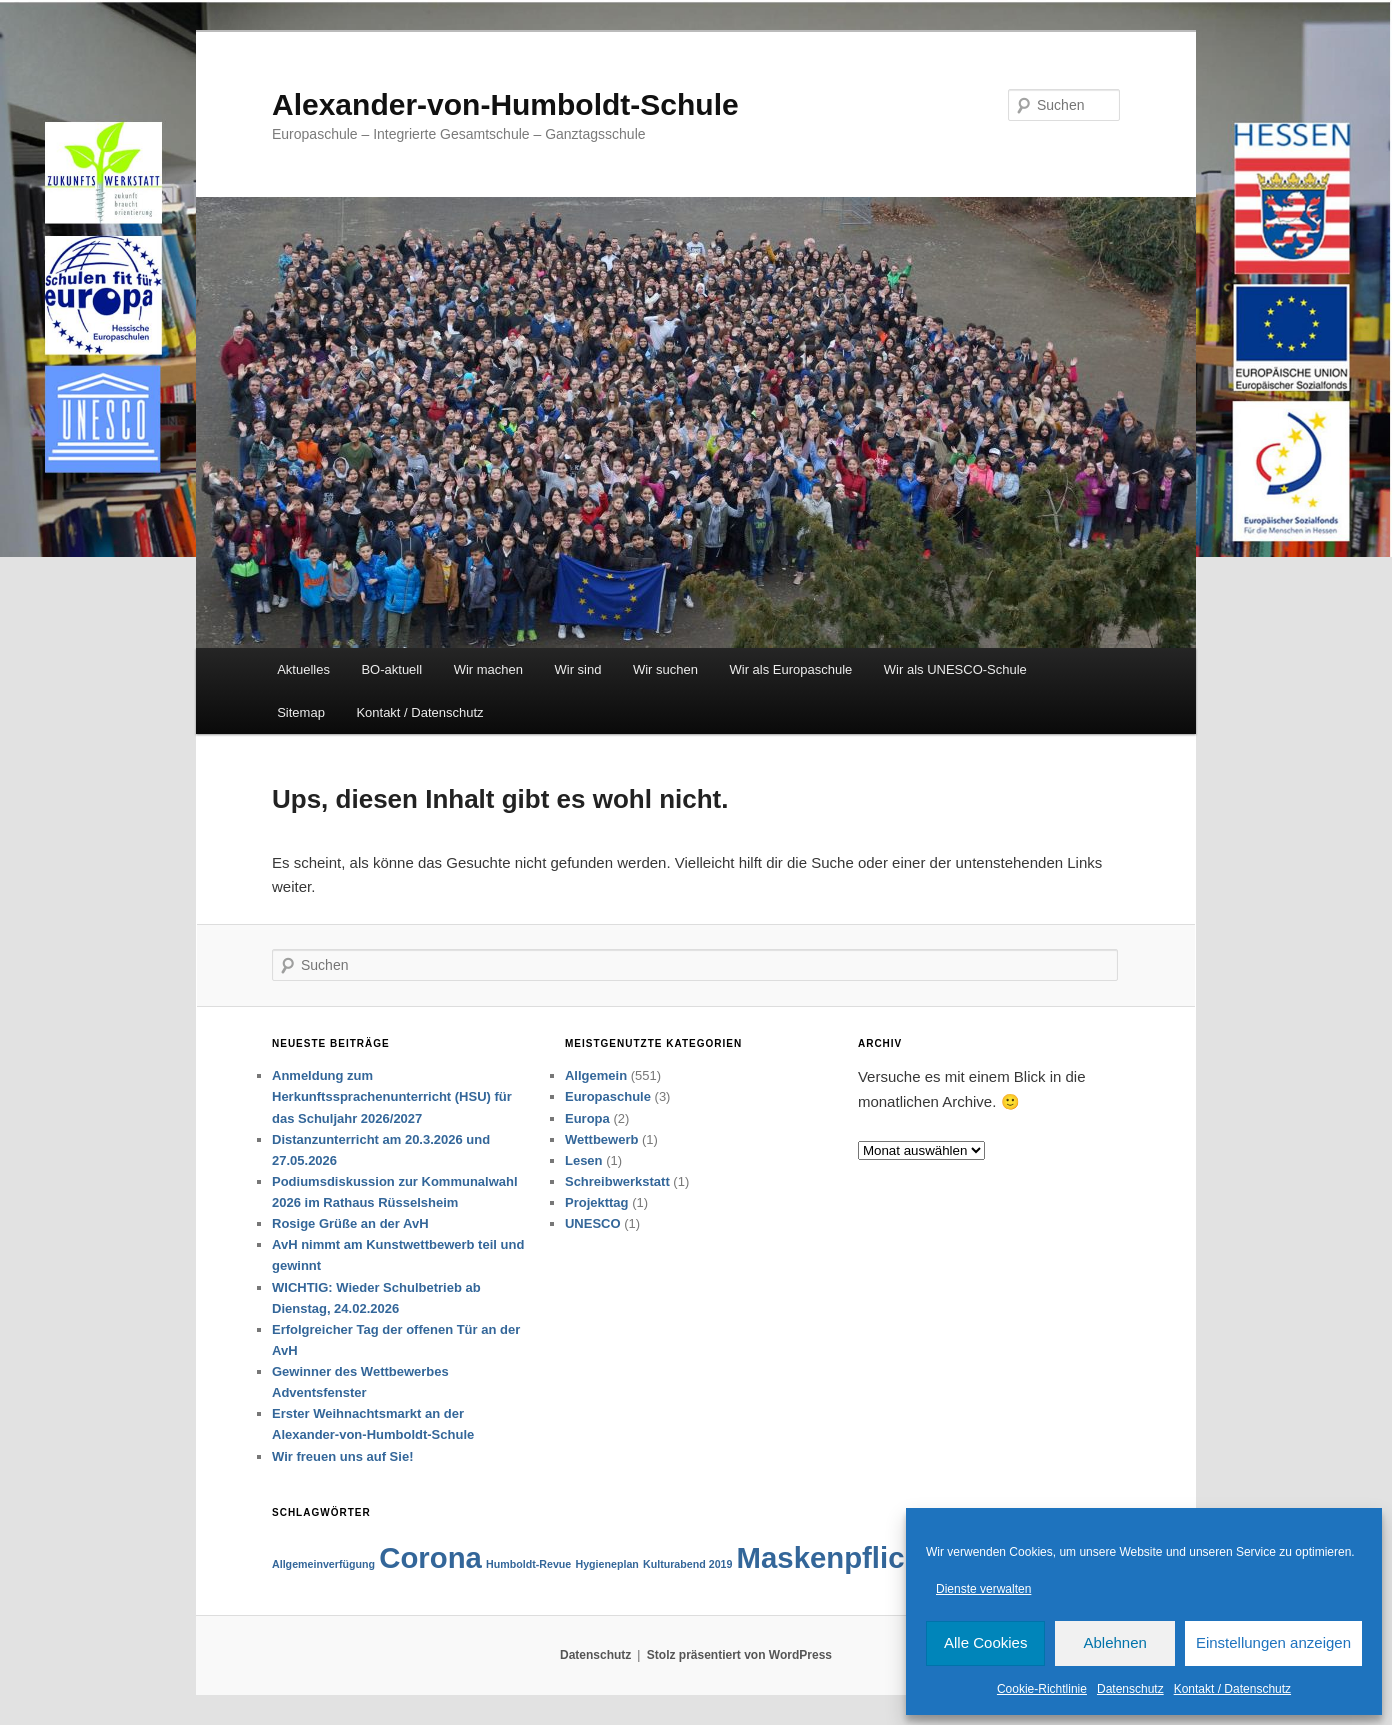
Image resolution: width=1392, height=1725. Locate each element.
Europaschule (608, 1096)
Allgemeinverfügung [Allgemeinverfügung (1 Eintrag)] (323, 1564)
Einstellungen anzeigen (1273, 1642)
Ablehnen (1114, 1642)
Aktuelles (303, 669)
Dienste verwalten (983, 1589)
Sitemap (301, 712)
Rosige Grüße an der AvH (350, 1223)
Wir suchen (665, 669)
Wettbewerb (601, 1139)
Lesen (584, 1160)
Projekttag (597, 1202)
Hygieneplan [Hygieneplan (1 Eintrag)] (606, 1564)
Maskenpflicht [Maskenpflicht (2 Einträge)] (835, 1557)
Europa (587, 1118)
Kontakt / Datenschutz (1232, 1689)
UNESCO (593, 1223)
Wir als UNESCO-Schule (955, 669)
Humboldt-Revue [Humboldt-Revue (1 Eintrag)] (528, 1564)
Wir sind (578, 669)
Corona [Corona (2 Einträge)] (430, 1557)
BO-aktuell (391, 669)
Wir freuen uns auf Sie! (342, 1456)
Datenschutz (1130, 1689)
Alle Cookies (985, 1642)
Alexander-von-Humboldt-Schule (505, 104)
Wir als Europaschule (790, 669)
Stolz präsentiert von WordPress (739, 1655)
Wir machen (488, 669)
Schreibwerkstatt (617, 1181)
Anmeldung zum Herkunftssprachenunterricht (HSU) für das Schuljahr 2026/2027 (392, 1096)
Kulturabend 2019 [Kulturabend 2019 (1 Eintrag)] (687, 1564)
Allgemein (596, 1075)
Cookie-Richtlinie (1042, 1689)
